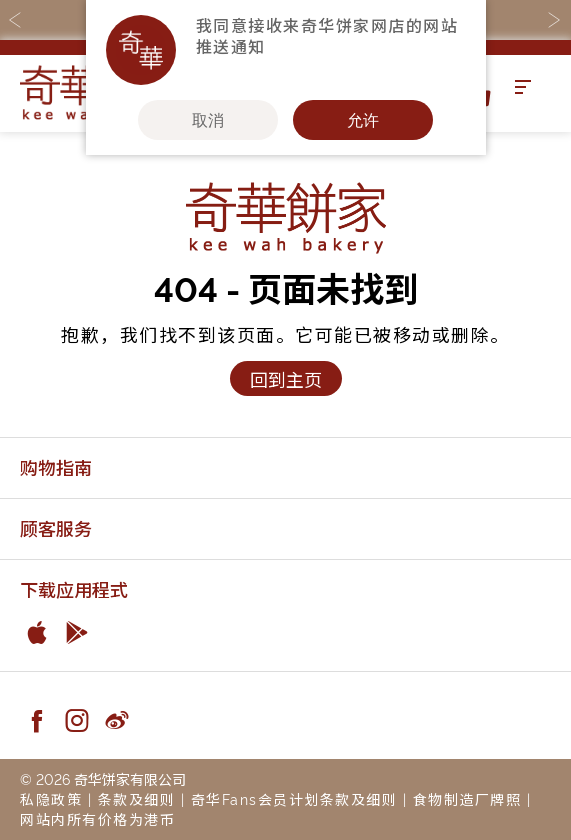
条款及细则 (137, 798)
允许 (363, 120)
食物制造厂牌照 (467, 798)
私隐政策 (51, 798)
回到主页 (286, 378)
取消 (208, 120)
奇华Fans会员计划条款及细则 (294, 798)
